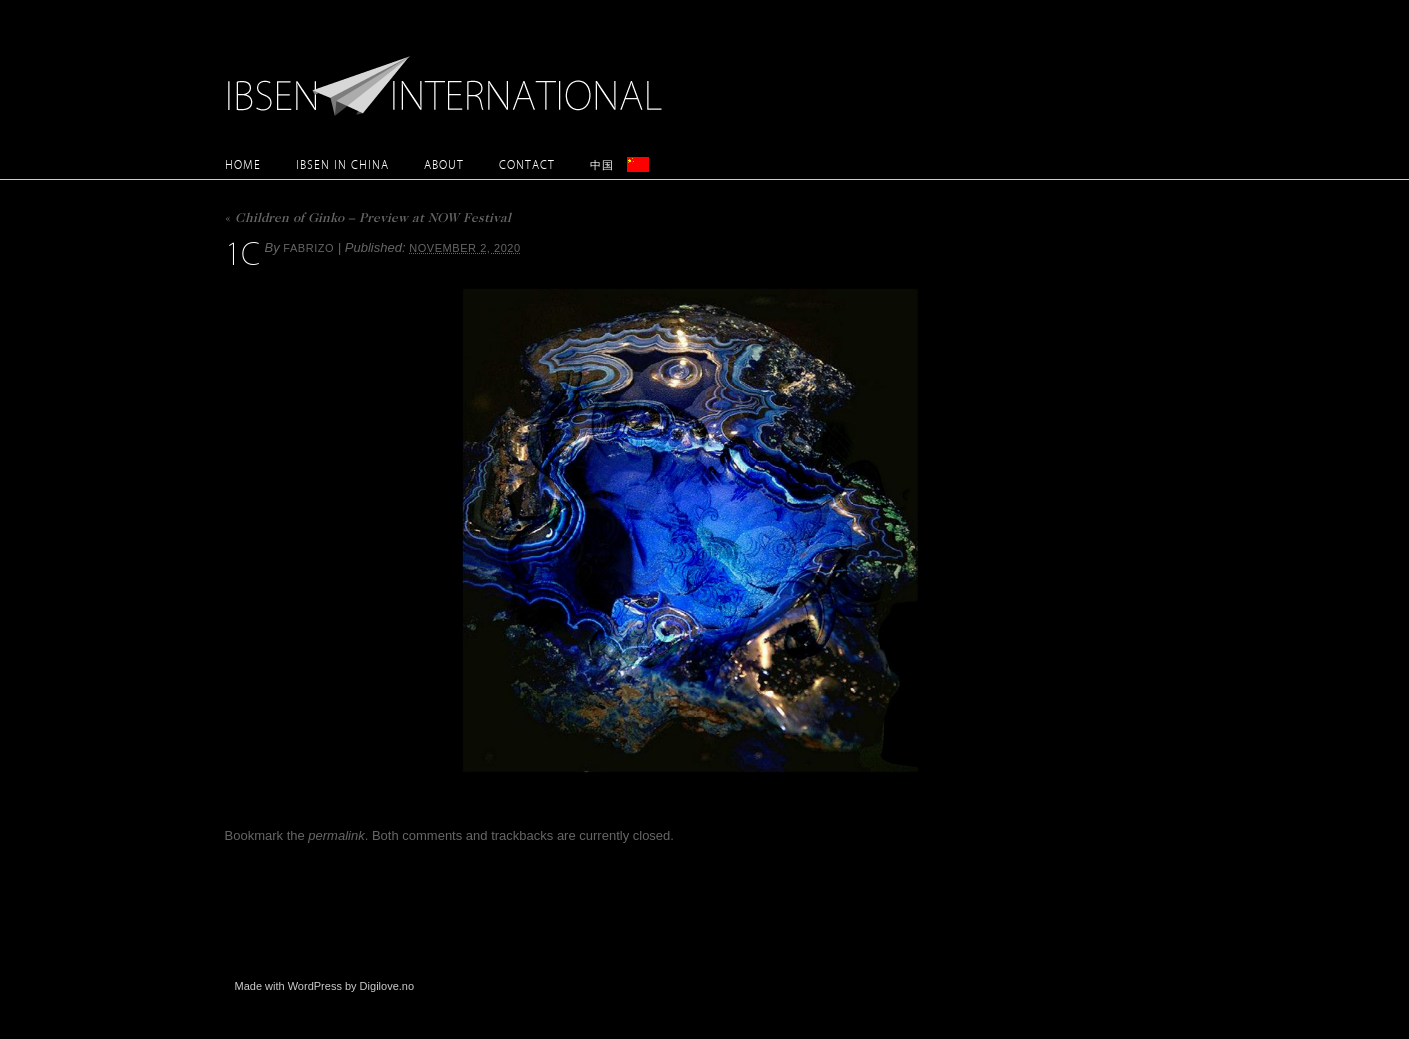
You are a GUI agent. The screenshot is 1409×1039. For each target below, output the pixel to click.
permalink (336, 835)
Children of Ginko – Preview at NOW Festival (368, 219)
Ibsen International (450, 75)
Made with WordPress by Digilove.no (325, 986)
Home (243, 164)
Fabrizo (308, 248)
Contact (527, 164)
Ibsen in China (342, 164)
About (444, 164)
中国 (602, 164)
